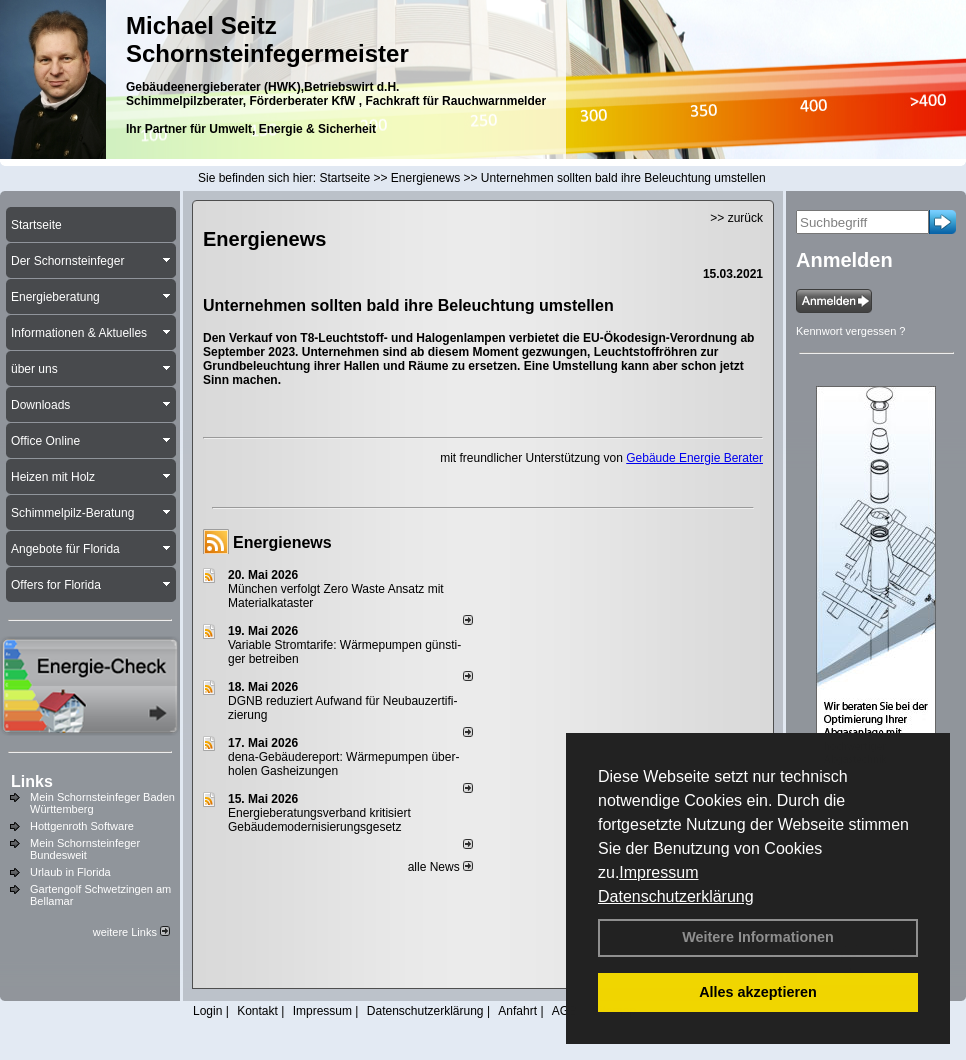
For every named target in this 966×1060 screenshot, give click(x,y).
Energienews (282, 542)
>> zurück (736, 218)
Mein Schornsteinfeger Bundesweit (85, 849)
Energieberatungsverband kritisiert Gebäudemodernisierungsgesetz (319, 820)
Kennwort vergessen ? (850, 331)
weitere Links (131, 932)
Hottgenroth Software (82, 826)
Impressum (658, 872)
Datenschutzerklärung (676, 896)
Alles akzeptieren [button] (758, 992)
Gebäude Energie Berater (694, 458)
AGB (564, 1011)
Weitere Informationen (758, 937)
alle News (440, 867)
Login (207, 1011)
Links (32, 781)
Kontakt (257, 1011)
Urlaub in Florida (70, 872)
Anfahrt (517, 1011)
